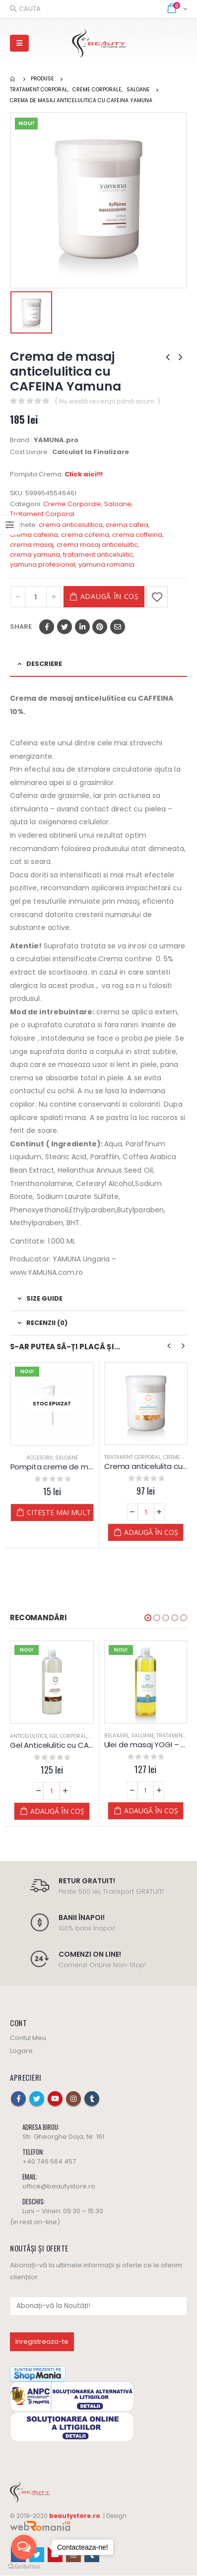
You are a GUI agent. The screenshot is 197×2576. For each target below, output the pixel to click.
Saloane (117, 504)
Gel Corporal (68, 1736)
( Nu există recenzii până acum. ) (107, 401)
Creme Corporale (72, 504)
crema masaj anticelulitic (97, 544)
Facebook (46, 626)
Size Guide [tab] (44, 1298)
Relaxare (116, 1735)
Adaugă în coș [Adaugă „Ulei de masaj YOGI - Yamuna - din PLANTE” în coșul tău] (151, 1810)
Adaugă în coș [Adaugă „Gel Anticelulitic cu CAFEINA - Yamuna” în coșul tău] (57, 1811)
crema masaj (32, 544)
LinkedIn (82, 626)
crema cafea (127, 524)
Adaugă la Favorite (157, 596)
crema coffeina (137, 534)
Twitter (64, 626)
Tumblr (91, 2099)
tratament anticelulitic (98, 554)
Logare (21, 2051)
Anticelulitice (28, 1736)
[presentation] (169, 1345)
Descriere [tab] (44, 663)
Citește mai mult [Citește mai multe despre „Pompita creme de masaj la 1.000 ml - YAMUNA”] (59, 1512)
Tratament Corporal (42, 514)
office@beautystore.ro (58, 2186)
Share (21, 626)
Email (117, 626)
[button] (147, 1618)
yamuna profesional (42, 564)
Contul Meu (28, 2038)
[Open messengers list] (23, 2547)
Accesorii (39, 1457)
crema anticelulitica (71, 524)
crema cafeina (34, 534)
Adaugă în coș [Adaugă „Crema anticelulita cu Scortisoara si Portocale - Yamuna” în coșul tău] (151, 1532)
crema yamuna (35, 554)
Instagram (73, 2099)
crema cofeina (85, 534)
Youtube (55, 2099)
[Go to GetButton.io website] (24, 2566)
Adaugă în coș (109, 596)
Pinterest (99, 626)
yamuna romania (106, 564)
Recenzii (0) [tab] (46, 1322)
